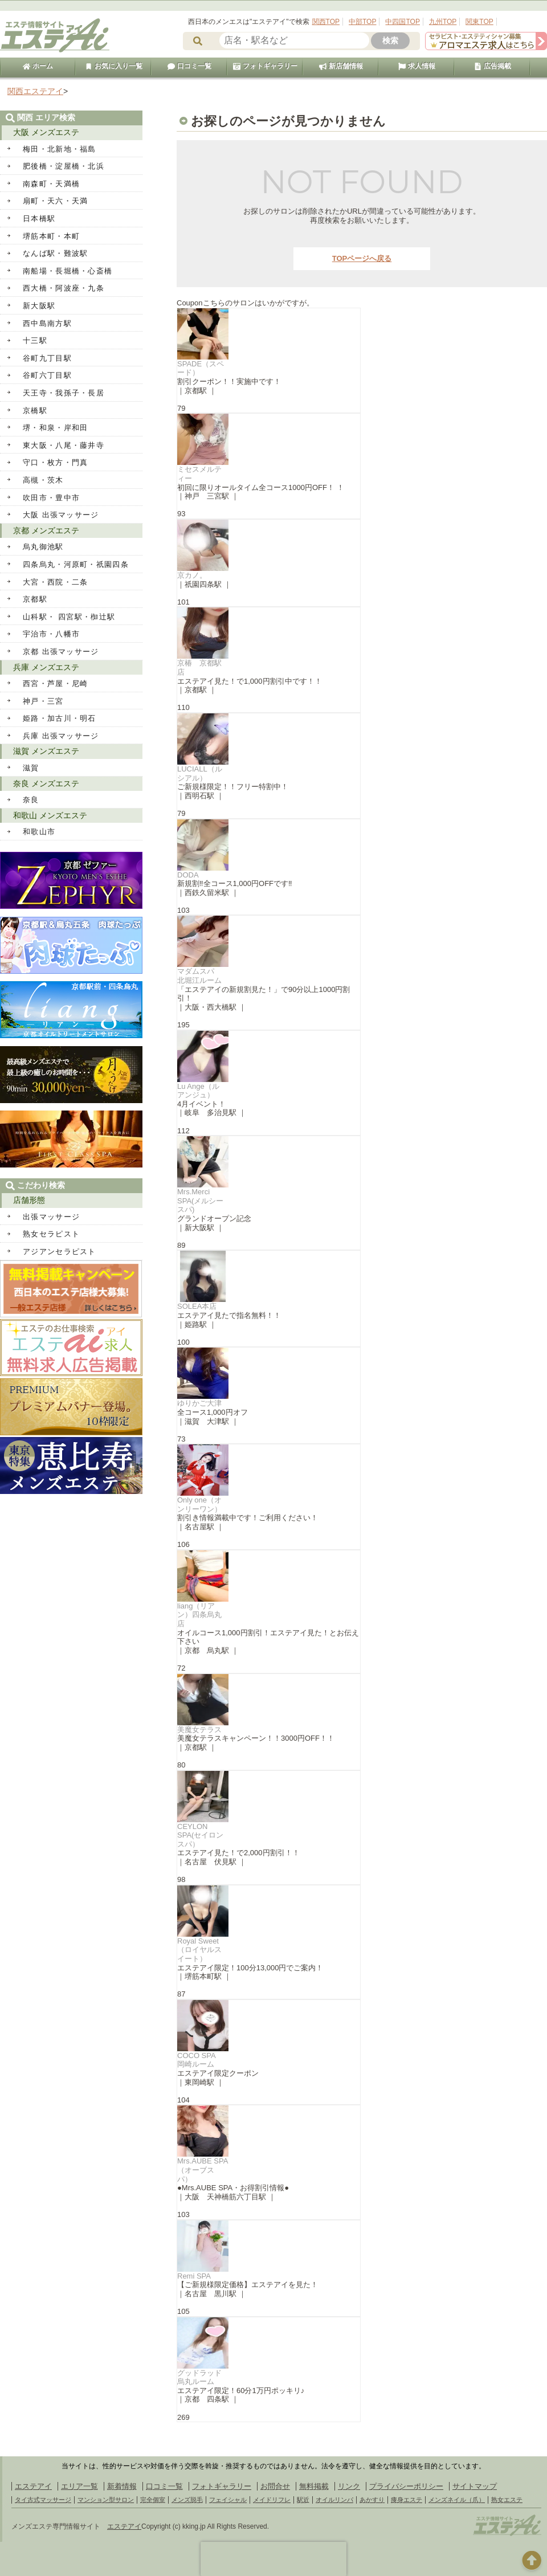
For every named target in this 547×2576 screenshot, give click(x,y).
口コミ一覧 (189, 66)
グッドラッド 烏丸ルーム (203, 2377)
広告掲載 (492, 66)
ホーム (37, 66)
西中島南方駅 (47, 323)
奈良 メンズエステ (46, 783)
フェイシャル (228, 2499)
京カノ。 (192, 575)
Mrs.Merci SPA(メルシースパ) (200, 1200)
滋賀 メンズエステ (46, 751)
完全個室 (152, 2499)
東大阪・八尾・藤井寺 (63, 445)
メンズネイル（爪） (456, 2499)
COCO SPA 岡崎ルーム (200, 2060)
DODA (188, 875)
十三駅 (35, 340)
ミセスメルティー (199, 474)
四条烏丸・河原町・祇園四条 (76, 564)
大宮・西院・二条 (55, 582)
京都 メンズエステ (46, 530)
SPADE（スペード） (200, 368)
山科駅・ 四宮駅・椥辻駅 (69, 617)
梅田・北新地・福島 (59, 149)
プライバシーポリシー (406, 2486)
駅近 (303, 2499)
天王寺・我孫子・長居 (63, 393)
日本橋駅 (39, 218)
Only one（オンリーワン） (199, 1504)
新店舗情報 (340, 66)
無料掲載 (314, 2486)
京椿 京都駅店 (199, 667)
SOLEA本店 (197, 1306)
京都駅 (35, 599)
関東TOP (479, 22)
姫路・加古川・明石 (59, 718)
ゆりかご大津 (199, 1403)
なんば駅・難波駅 (55, 253)
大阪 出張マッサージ (61, 515)
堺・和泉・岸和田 (55, 427)
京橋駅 (35, 410)
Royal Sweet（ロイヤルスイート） (199, 1950)
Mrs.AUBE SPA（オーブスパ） (202, 2170)
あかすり (372, 2499)
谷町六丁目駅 (47, 375)
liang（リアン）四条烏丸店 (199, 1615)
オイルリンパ (334, 2499)
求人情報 (416, 66)
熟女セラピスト (51, 1234)
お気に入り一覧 (113, 66)
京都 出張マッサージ (61, 651)
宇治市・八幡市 (51, 634)
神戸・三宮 (43, 701)
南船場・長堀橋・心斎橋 (67, 271)
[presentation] (273, 2559)
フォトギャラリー (265, 66)
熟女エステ (506, 2499)
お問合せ (275, 2486)
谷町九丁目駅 (47, 358)
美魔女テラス (199, 1729)
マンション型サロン (105, 2499)
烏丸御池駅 (43, 546)
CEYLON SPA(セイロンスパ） (200, 1835)
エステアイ (33, 2486)
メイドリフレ (272, 2499)
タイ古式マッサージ (43, 2499)
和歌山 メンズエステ (50, 815)
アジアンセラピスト (59, 1251)
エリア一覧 (79, 2486)
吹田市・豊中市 (51, 497)
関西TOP (326, 22)
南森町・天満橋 (51, 183)
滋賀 (31, 768)
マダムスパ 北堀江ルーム (199, 976)
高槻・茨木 (43, 480)
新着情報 (122, 2486)
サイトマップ (474, 2486)
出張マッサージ (51, 1217)
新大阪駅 (39, 305)
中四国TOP (402, 22)
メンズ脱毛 (187, 2499)
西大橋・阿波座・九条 (63, 288)
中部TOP (362, 22)
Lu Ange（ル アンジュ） (198, 1091)
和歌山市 (39, 831)
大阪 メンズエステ (46, 132)
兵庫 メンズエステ (46, 667)
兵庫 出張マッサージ (61, 736)
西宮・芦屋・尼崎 (55, 683)
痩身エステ (406, 2499)
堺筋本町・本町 (51, 236)
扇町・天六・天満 (55, 201)
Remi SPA (194, 2276)
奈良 (31, 799)
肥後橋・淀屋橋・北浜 (63, 166)
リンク (349, 2486)
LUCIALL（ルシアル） (199, 773)
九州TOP (442, 22)
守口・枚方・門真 (55, 462)
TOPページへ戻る (362, 258)
